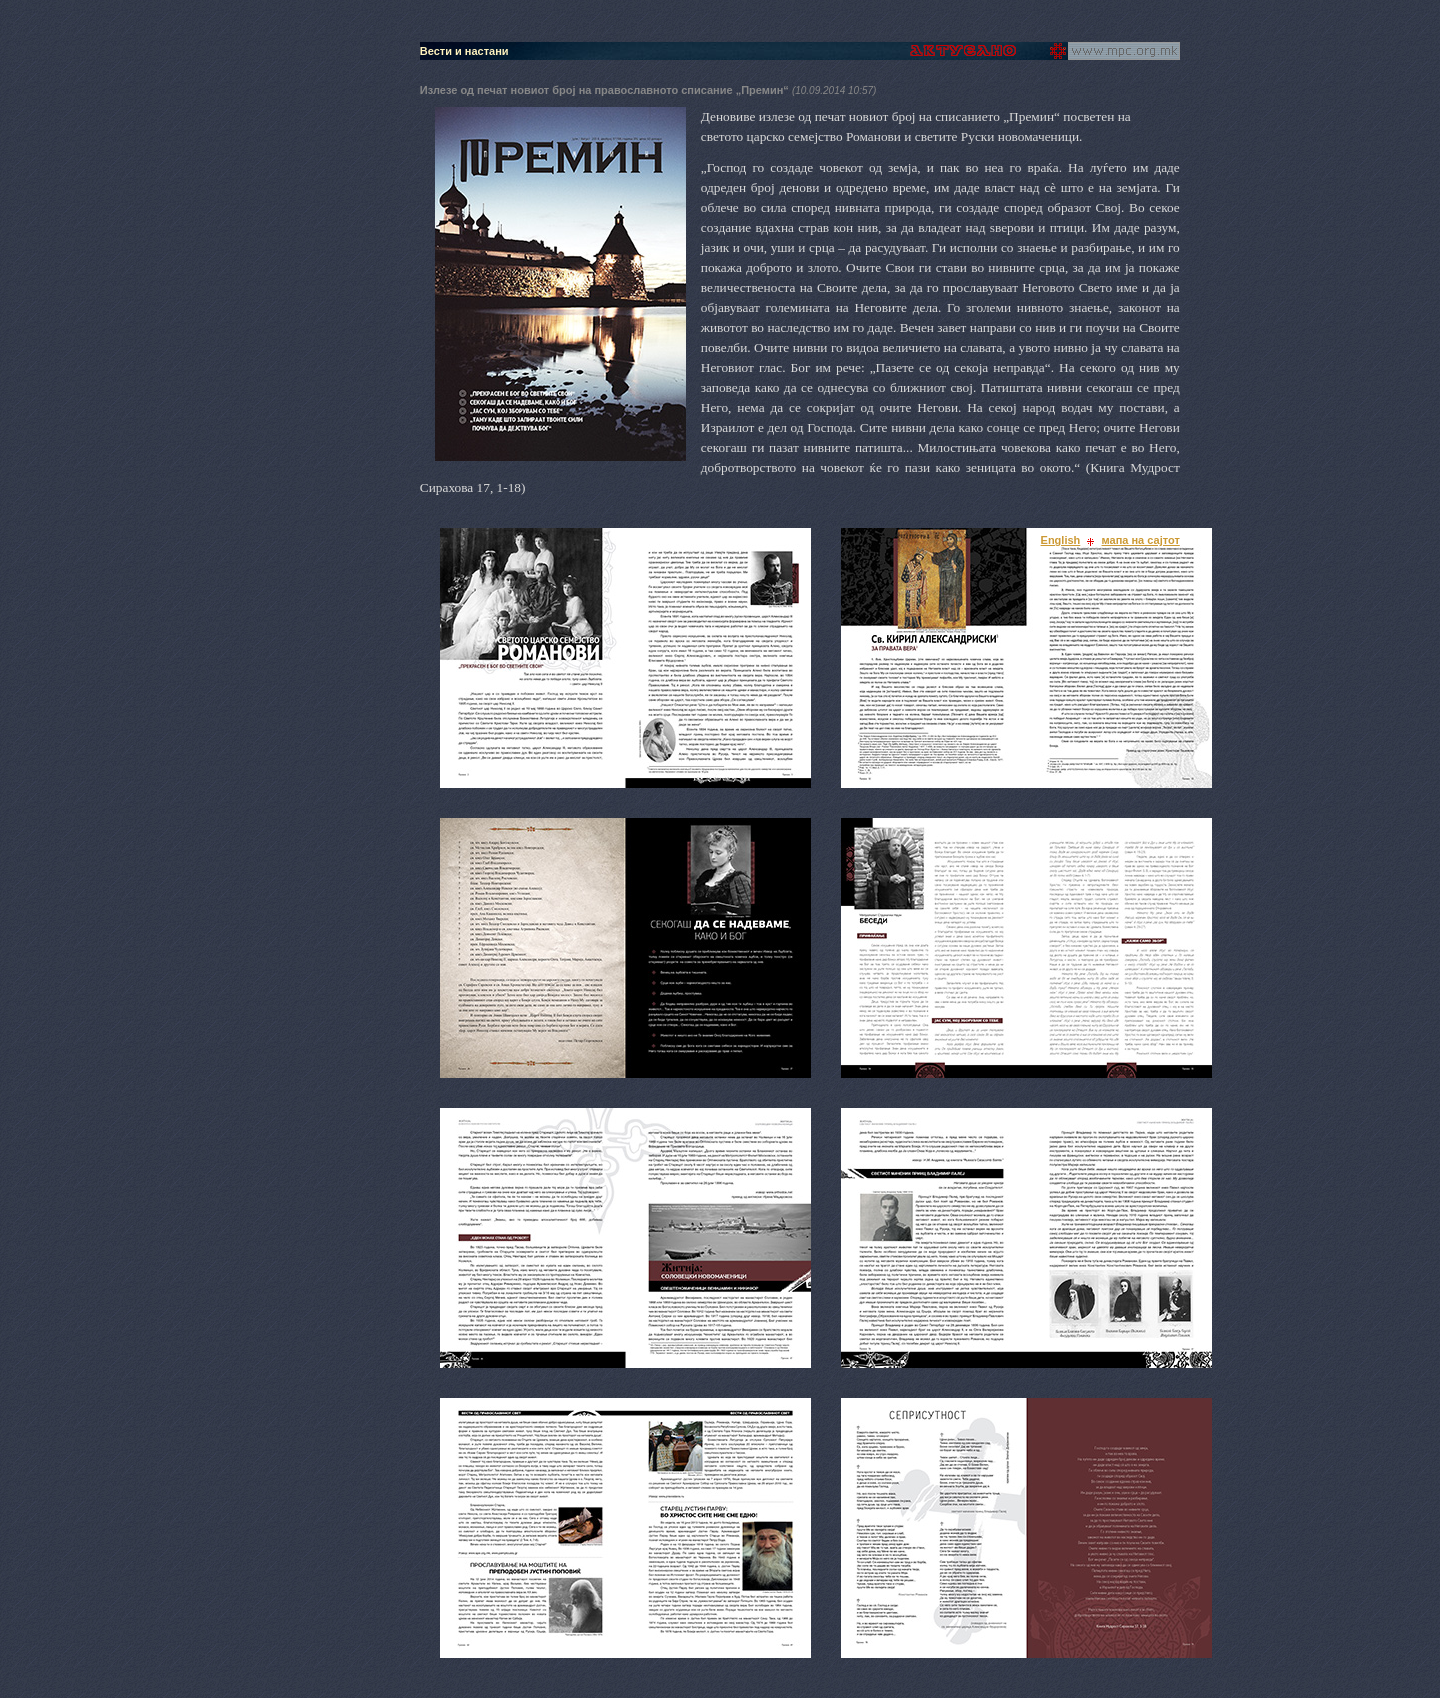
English (1061, 540)
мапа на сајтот (1141, 540)
